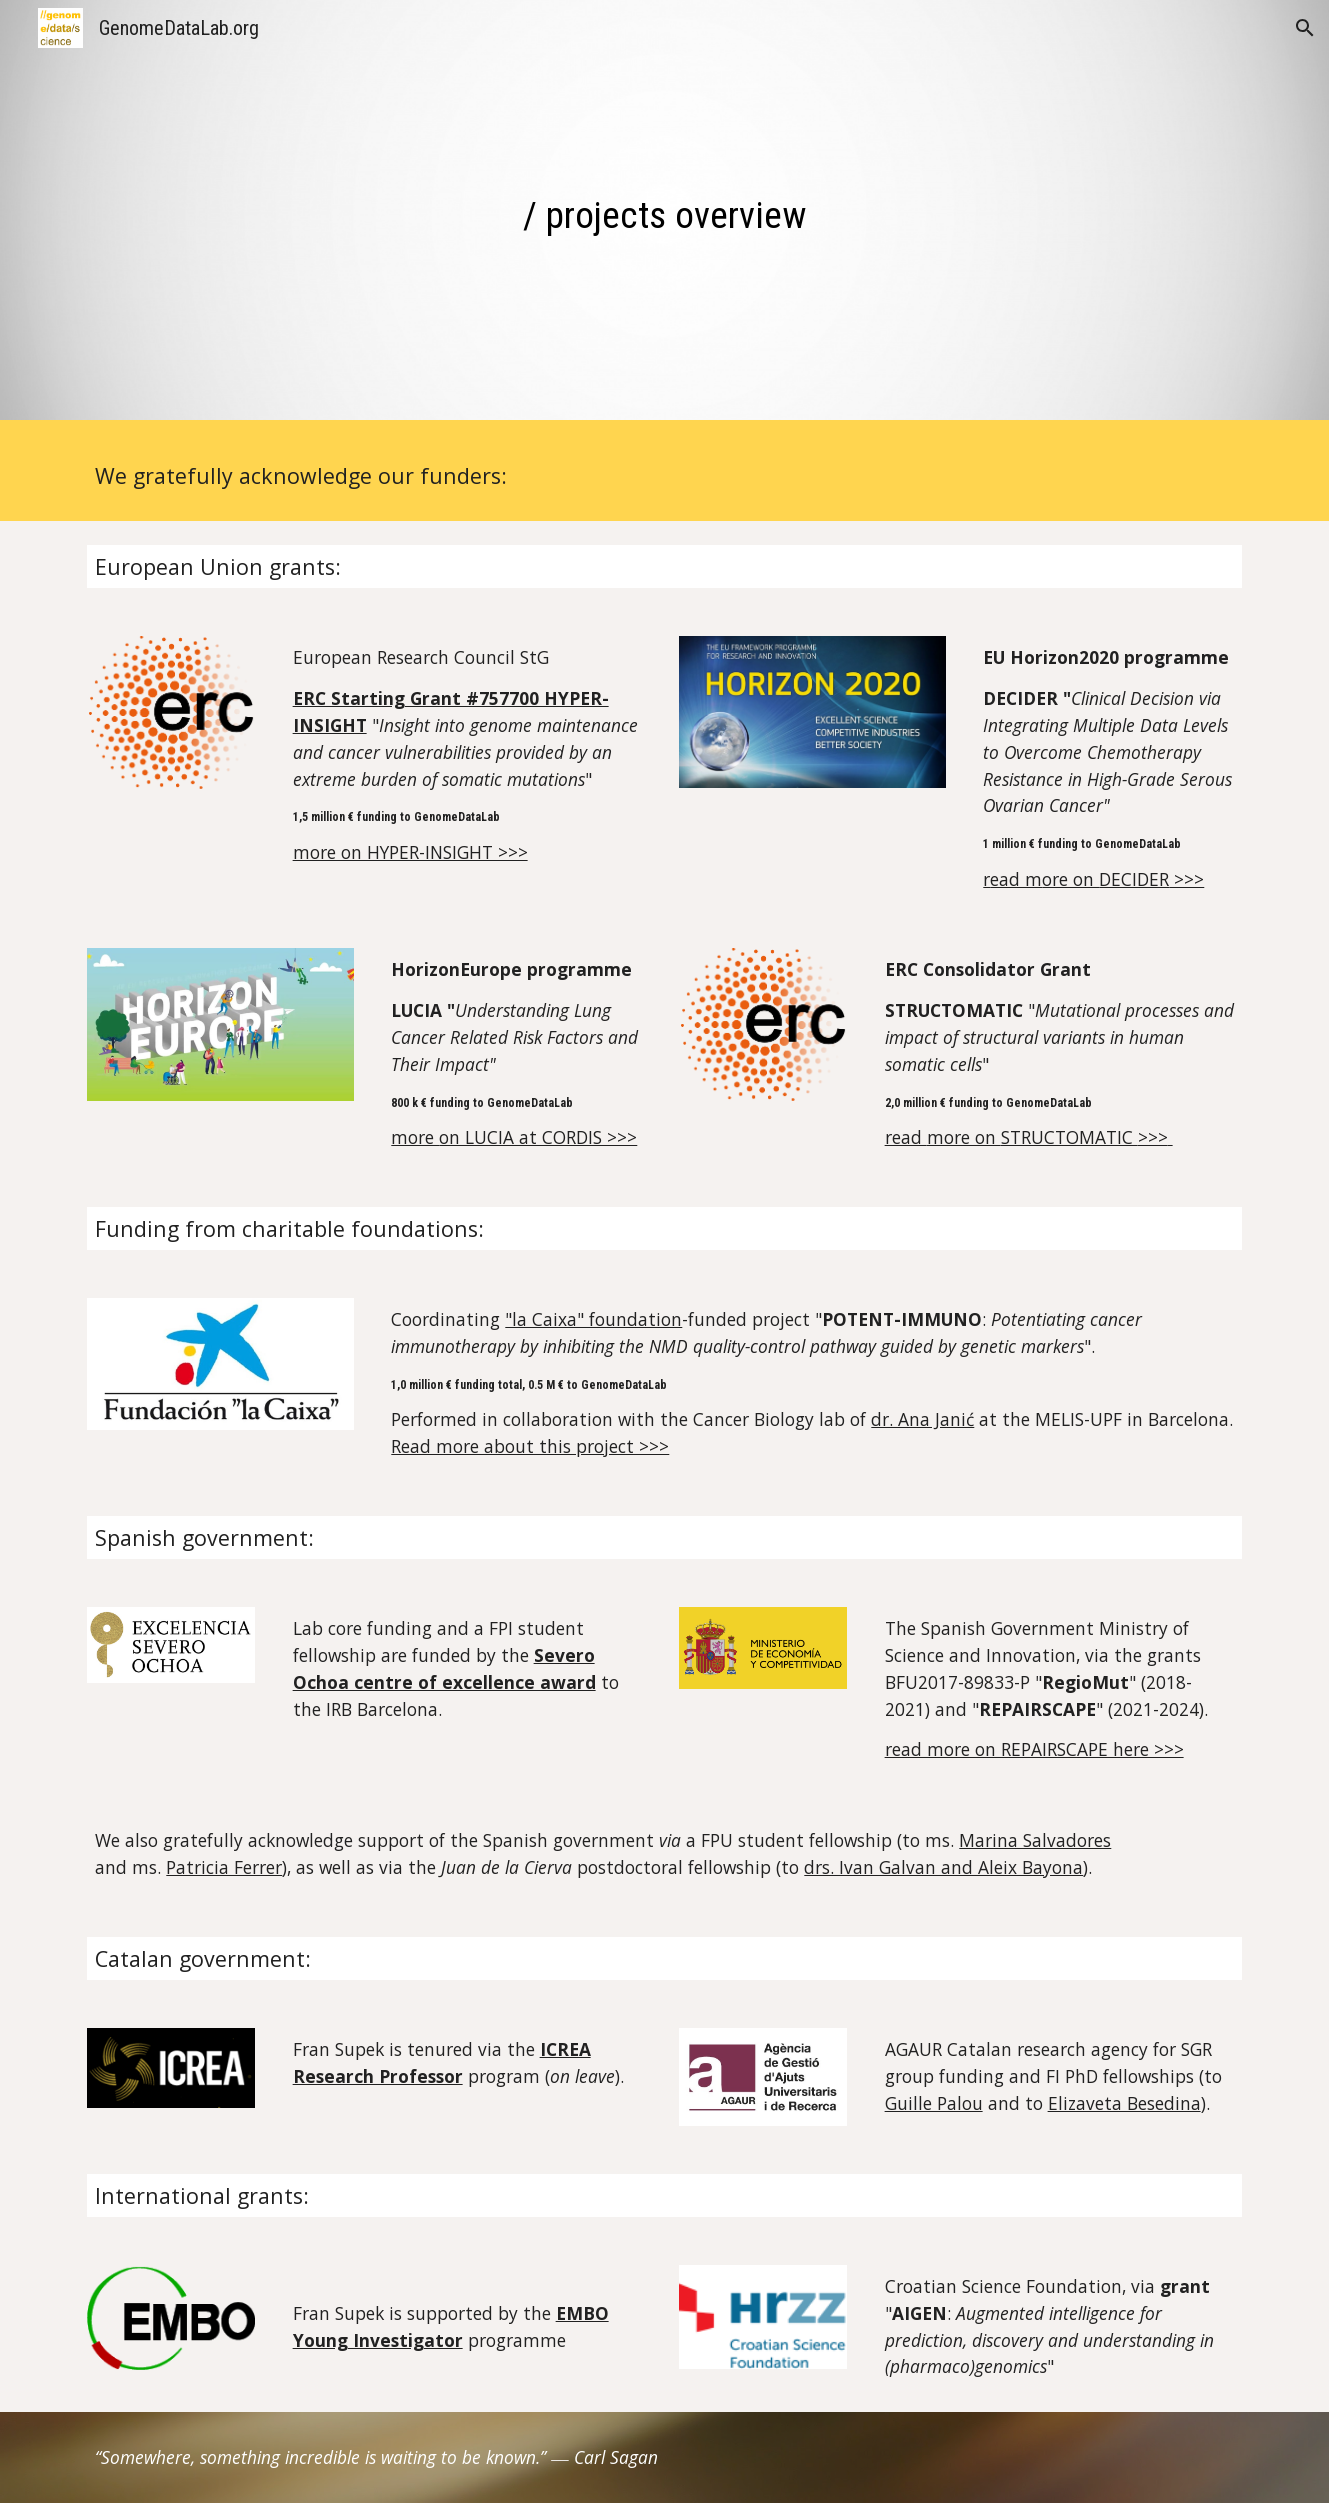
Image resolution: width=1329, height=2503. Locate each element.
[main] (665, 215)
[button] (1305, 28)
